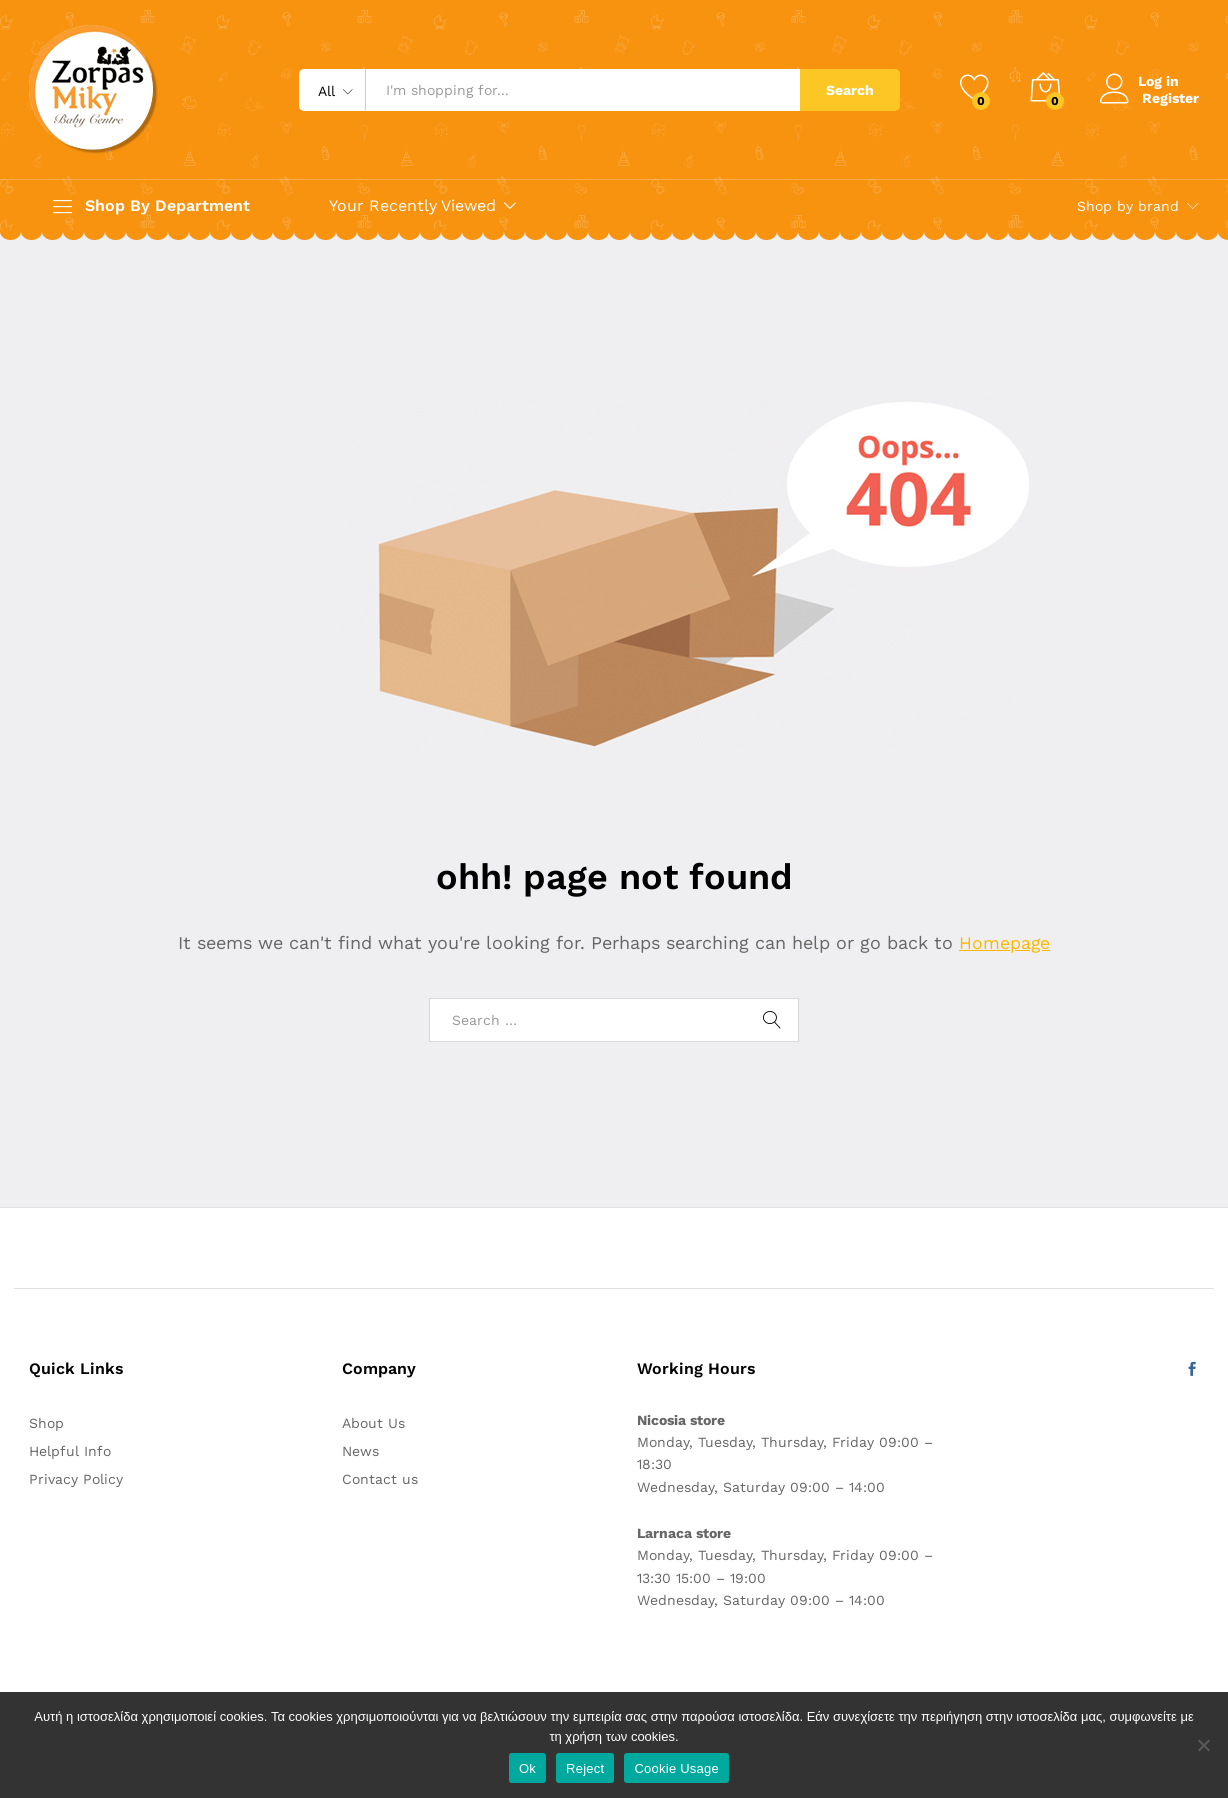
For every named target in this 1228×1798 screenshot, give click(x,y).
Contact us (380, 1479)
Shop (46, 1423)
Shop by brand (1128, 206)
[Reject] (1203, 1745)
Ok (527, 1768)
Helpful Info (70, 1451)
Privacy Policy (76, 1479)
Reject (585, 1768)
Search (850, 90)
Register (1170, 97)
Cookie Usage (676, 1768)
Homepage (1005, 942)
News (360, 1451)
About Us (373, 1423)
